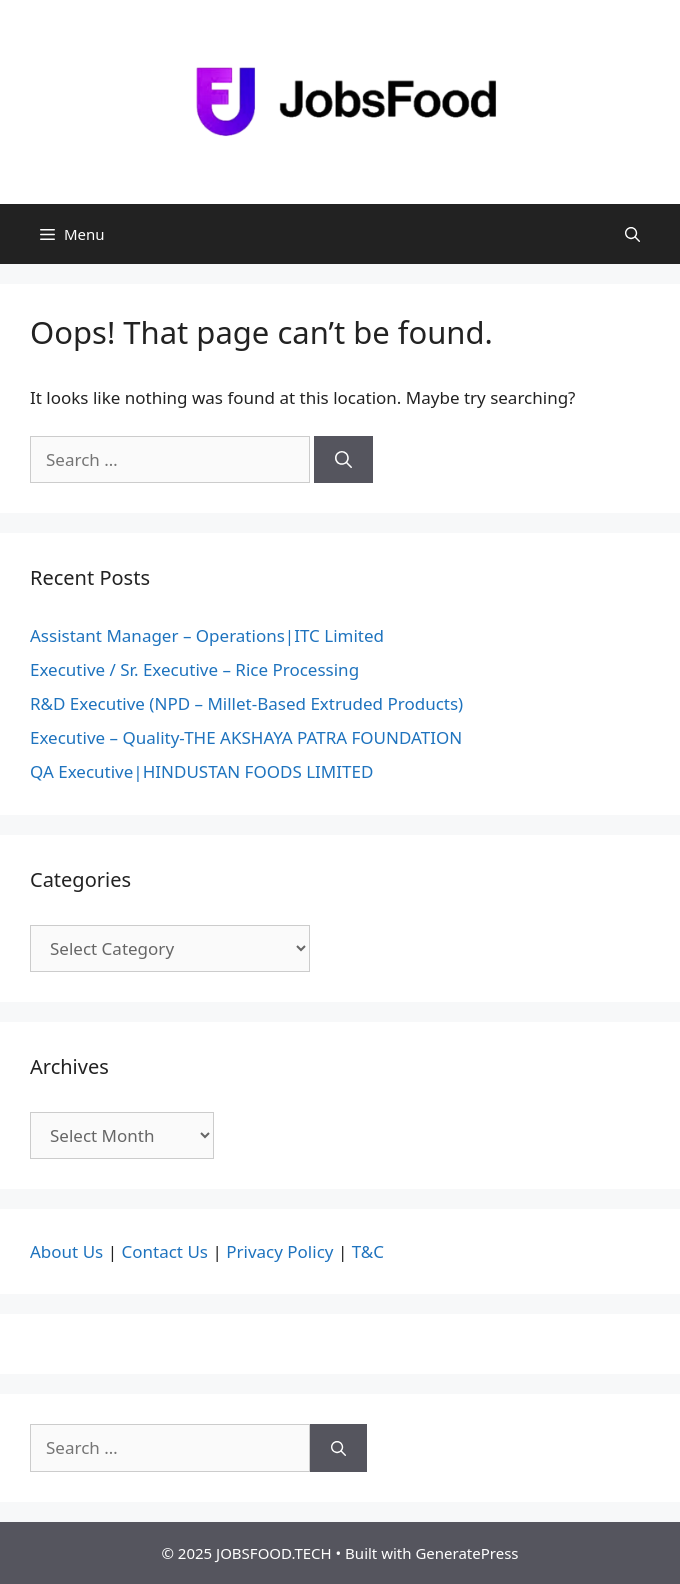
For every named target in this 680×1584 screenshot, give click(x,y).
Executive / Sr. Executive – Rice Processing (194, 669)
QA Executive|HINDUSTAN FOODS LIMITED (201, 771)
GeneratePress (466, 1553)
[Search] (343, 460)
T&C (368, 1251)
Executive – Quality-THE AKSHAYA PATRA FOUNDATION (246, 737)
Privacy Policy (279, 1251)
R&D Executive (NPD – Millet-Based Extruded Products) (246, 703)
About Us (66, 1251)
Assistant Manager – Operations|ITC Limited (207, 635)
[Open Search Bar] (632, 234)
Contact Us (164, 1251)
